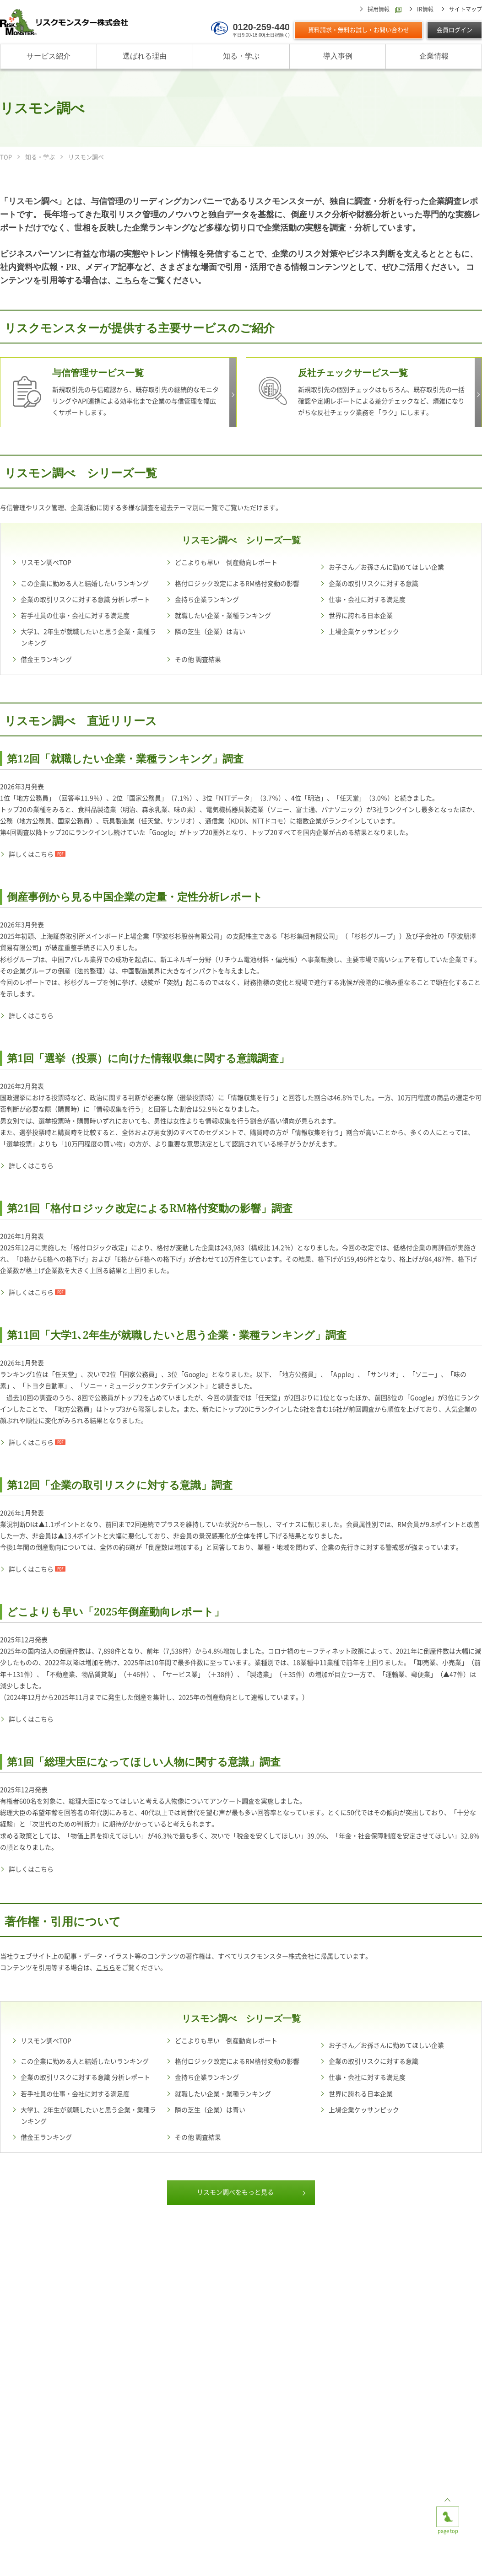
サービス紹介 (48, 56)
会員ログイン (454, 30)
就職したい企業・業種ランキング (223, 615)
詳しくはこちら (31, 854)
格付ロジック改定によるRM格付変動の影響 (237, 583)
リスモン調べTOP (46, 562)
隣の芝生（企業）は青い (210, 631)
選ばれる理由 (145, 56)
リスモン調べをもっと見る (235, 2192)
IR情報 (425, 9)
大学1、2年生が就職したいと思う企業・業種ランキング (88, 637)
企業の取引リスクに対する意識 (373, 583)
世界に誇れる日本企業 (361, 615)
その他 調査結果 (198, 659)
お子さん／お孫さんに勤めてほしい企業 (386, 567)
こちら (127, 279)
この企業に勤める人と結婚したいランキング (85, 583)
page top (447, 2513)
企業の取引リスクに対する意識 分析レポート (85, 599)
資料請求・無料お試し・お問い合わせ (358, 30)
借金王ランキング (46, 659)
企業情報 (434, 56)
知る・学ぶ (241, 56)
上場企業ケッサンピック (364, 631)
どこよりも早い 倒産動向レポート (226, 562)
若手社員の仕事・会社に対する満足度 (75, 615)
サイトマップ (465, 9)
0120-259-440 (261, 27)
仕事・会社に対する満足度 (367, 599)
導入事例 (337, 56)
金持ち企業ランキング (207, 599)
